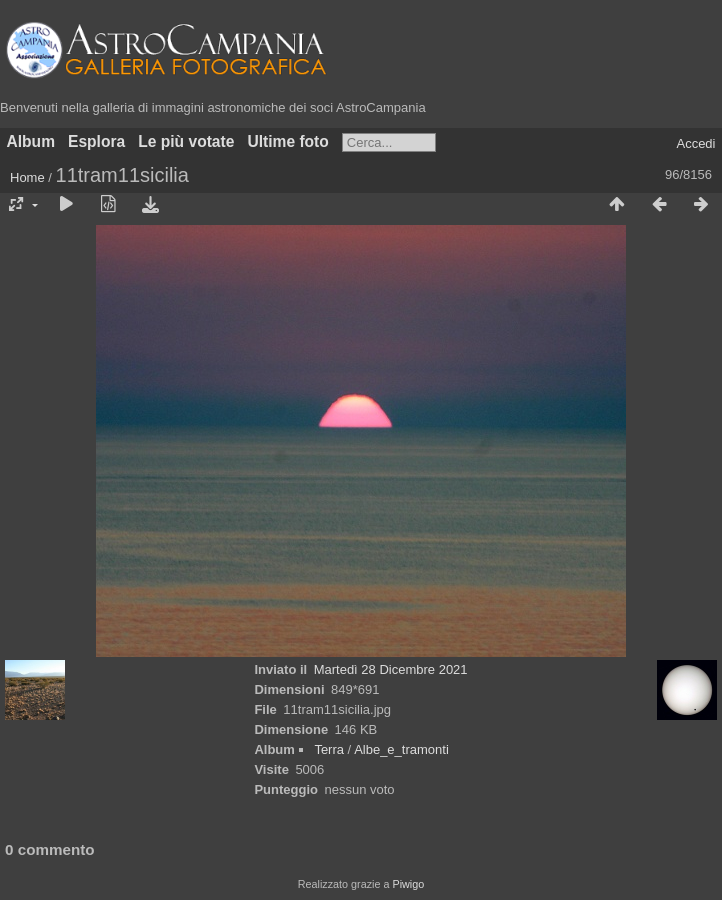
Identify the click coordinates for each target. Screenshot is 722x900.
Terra (329, 749)
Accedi (695, 143)
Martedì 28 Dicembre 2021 (391, 669)
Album (31, 141)
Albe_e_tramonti (401, 749)
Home (27, 177)
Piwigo (408, 884)
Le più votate (186, 141)
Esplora (96, 141)
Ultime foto (287, 141)
